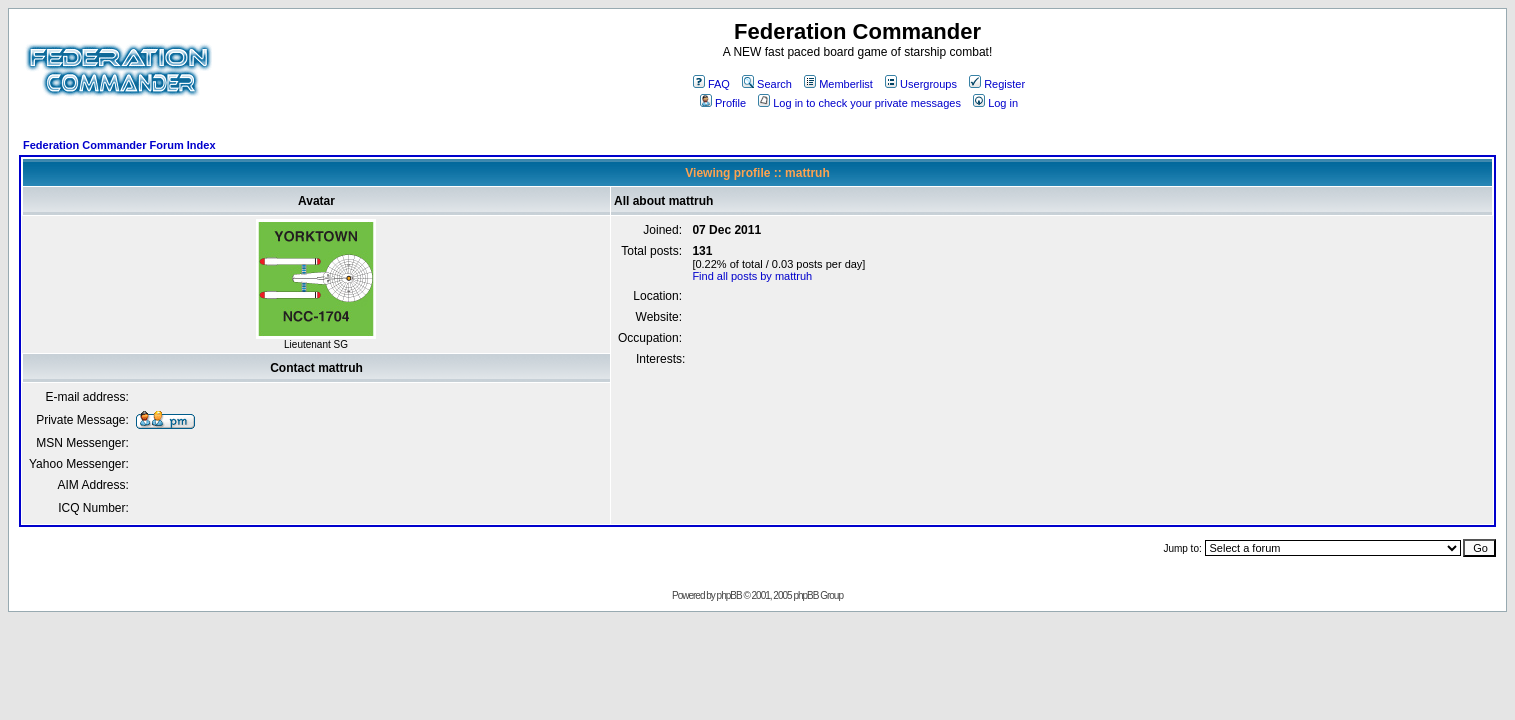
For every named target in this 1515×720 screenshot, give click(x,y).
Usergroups (921, 84)
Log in (995, 103)
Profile (723, 103)
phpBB (729, 595)
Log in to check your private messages (859, 103)
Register (997, 84)
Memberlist (838, 84)
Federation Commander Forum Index (119, 145)
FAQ (711, 84)
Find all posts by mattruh (752, 276)
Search (767, 84)
